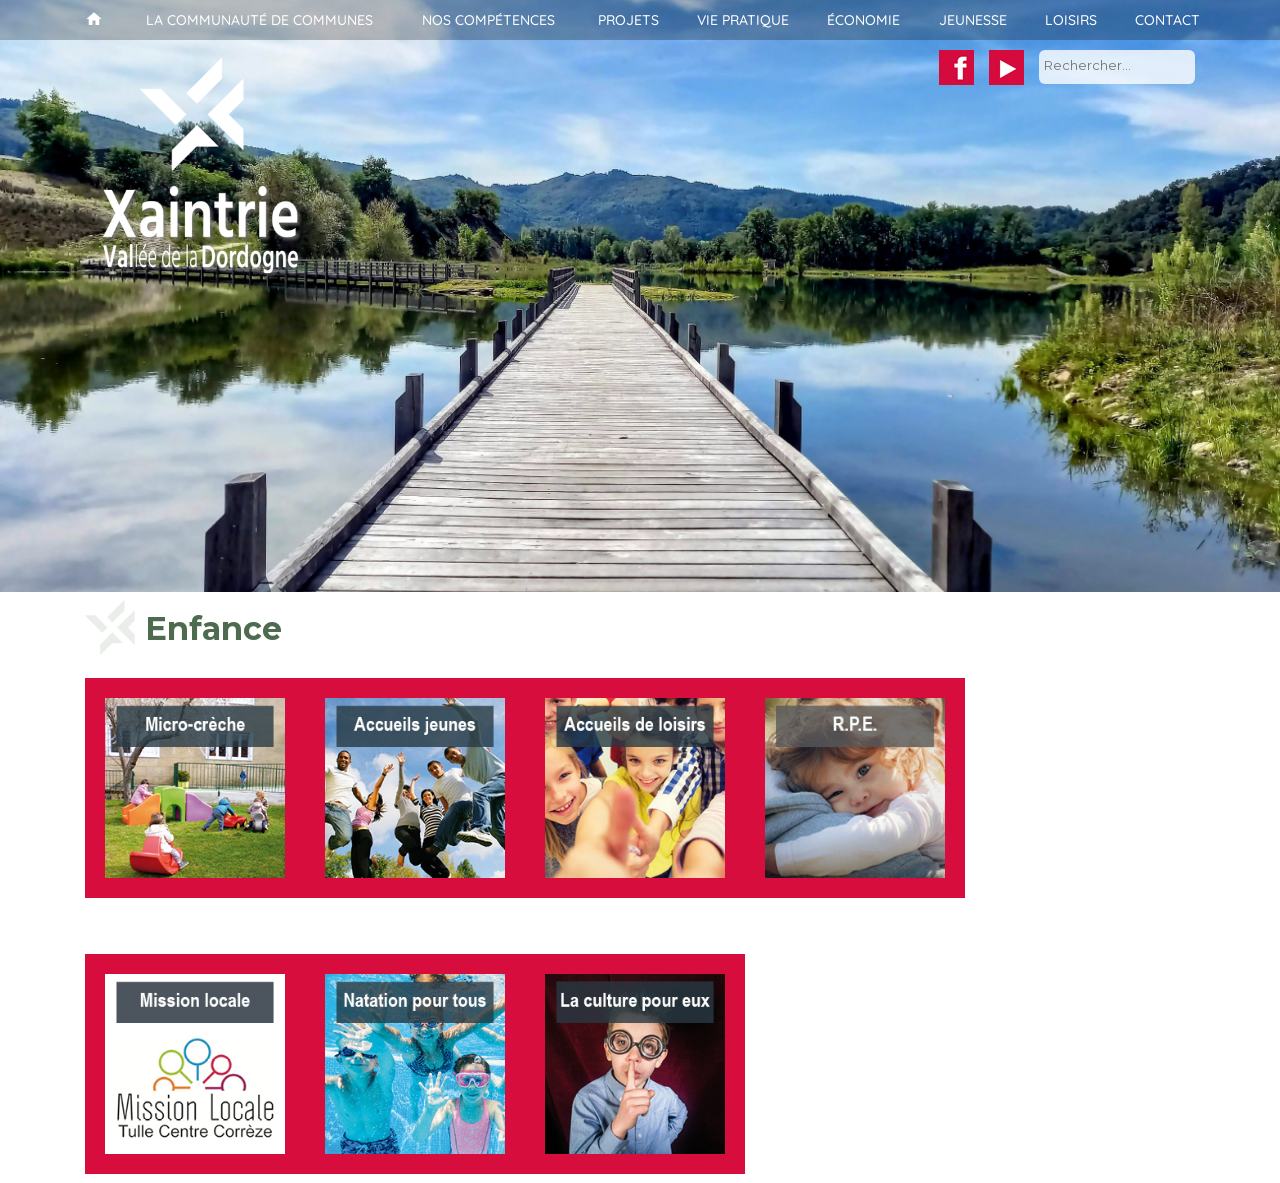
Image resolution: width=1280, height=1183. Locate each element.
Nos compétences (488, 20)
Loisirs (1071, 20)
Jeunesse (973, 20)
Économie (863, 20)
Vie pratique (743, 20)
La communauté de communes (259, 20)
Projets (628, 20)
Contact (1167, 20)
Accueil (91, 20)
